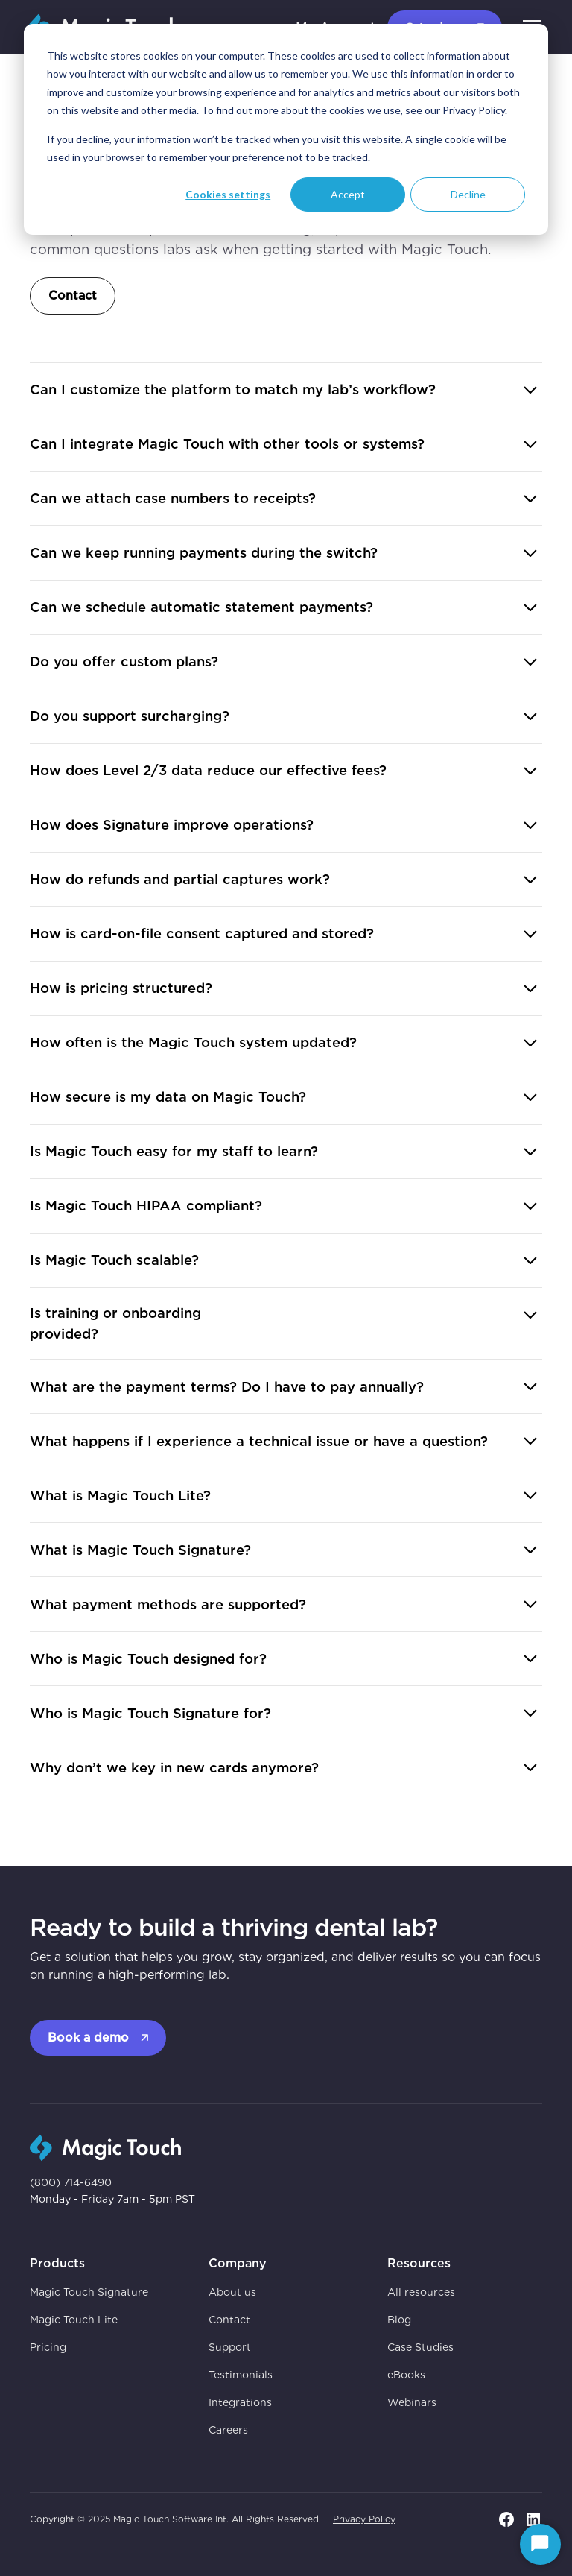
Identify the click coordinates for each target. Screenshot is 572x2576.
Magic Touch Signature (89, 2292)
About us (232, 2292)
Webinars (411, 2402)
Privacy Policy (364, 2519)
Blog (399, 2320)
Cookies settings (227, 194)
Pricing (48, 2347)
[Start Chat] (540, 2544)
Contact (72, 295)
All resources (421, 2292)
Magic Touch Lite (74, 2320)
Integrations (240, 2402)
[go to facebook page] (506, 2519)
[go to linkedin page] (533, 2519)
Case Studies (420, 2347)
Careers (228, 2430)
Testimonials (241, 2375)
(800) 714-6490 (71, 2182)
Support (230, 2347)
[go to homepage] (105, 2146)
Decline (468, 194)
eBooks (406, 2375)
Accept (348, 194)
